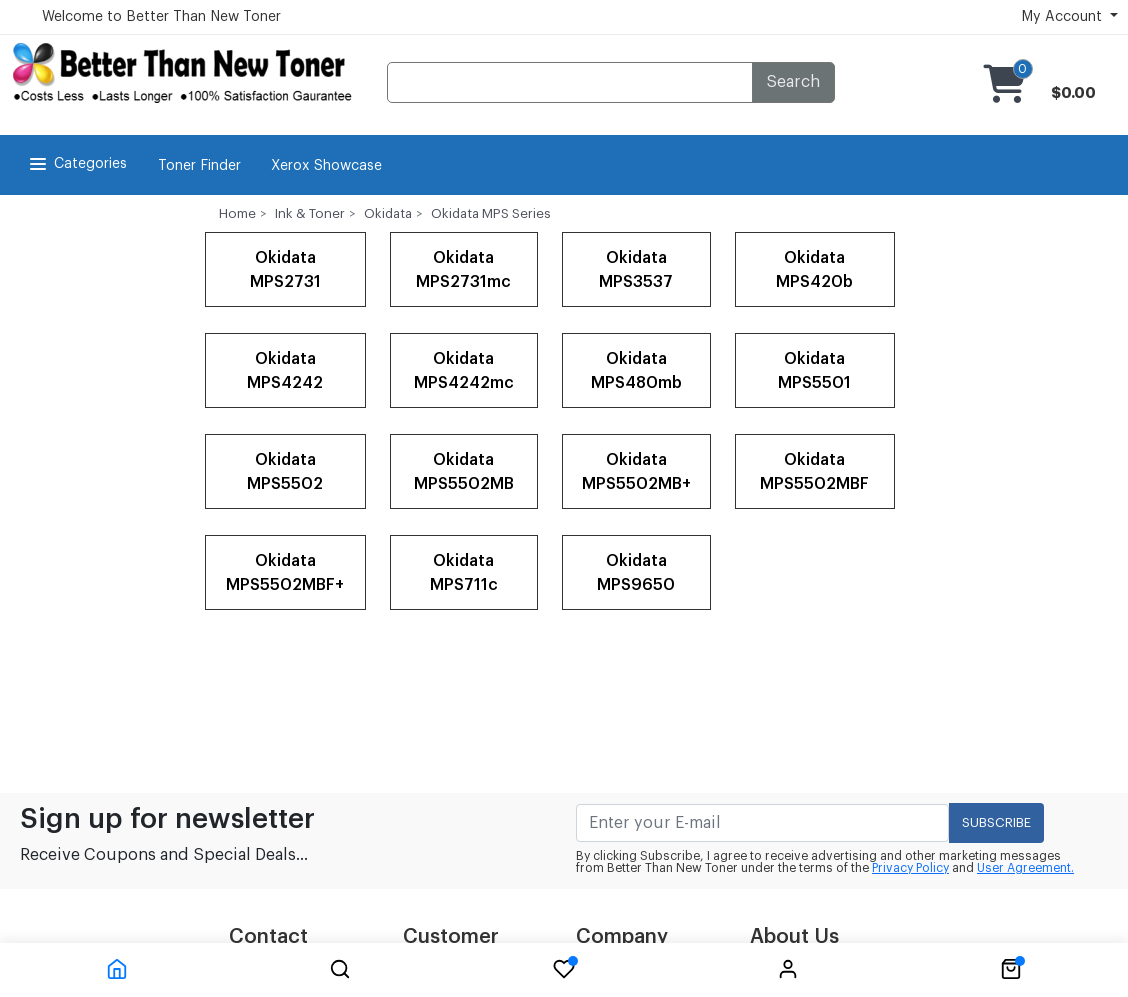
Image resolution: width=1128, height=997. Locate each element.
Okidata (388, 213)
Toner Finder (199, 166)
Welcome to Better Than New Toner (161, 17)
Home (237, 213)
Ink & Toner (310, 213)
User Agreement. (1025, 868)
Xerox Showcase (326, 166)
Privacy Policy (910, 868)
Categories (76, 164)
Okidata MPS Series (491, 213)
